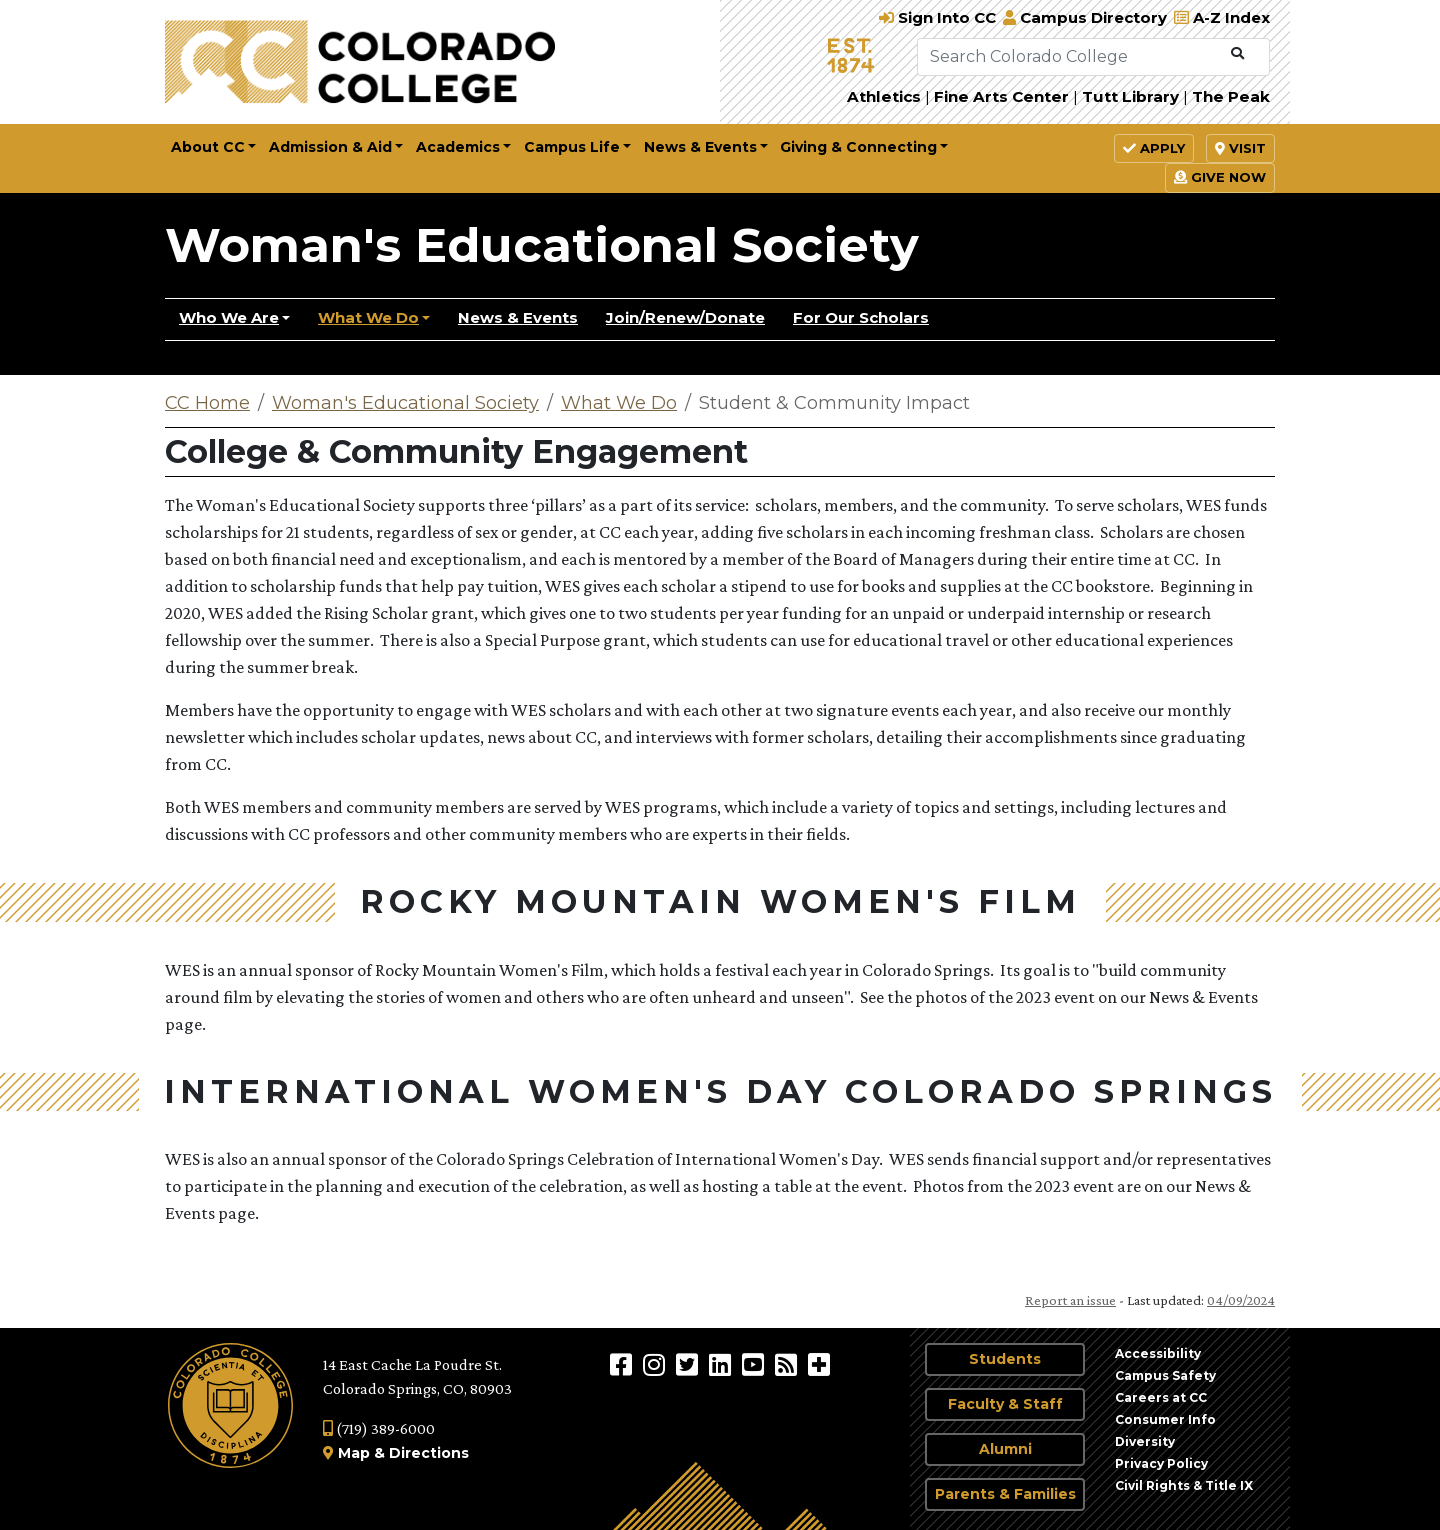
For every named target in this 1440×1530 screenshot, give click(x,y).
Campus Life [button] (572, 147)
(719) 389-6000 (379, 1428)
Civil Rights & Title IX (1184, 1485)
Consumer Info (1165, 1419)
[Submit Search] (1237, 54)
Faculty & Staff (1005, 1404)
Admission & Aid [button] (330, 147)
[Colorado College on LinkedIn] (722, 1364)
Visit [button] (1240, 148)
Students (1005, 1359)
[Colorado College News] (788, 1364)
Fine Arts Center (1001, 96)
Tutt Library (1130, 96)
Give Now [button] (1220, 177)
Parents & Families (1005, 1494)
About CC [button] (208, 147)
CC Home (207, 403)
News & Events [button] (700, 147)
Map (354, 1453)
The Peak (1231, 96)
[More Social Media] (819, 1364)
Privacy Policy (1161, 1463)
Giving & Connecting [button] (858, 147)
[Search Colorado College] (1070, 57)
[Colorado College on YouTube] (755, 1364)
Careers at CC (1161, 1397)
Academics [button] (458, 147)
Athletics (884, 96)
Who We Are (229, 317)
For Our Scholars (861, 317)
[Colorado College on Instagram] (656, 1364)
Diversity (1145, 1441)
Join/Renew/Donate (685, 317)
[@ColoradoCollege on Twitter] (689, 1364)
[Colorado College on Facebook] (623, 1364)
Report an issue (1070, 1300)
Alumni (1005, 1449)
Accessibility (1158, 1353)
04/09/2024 (1241, 1300)
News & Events (518, 317)
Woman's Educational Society (542, 245)
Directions (429, 1453)
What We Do (368, 317)
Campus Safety (1165, 1375)
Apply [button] (1154, 148)
